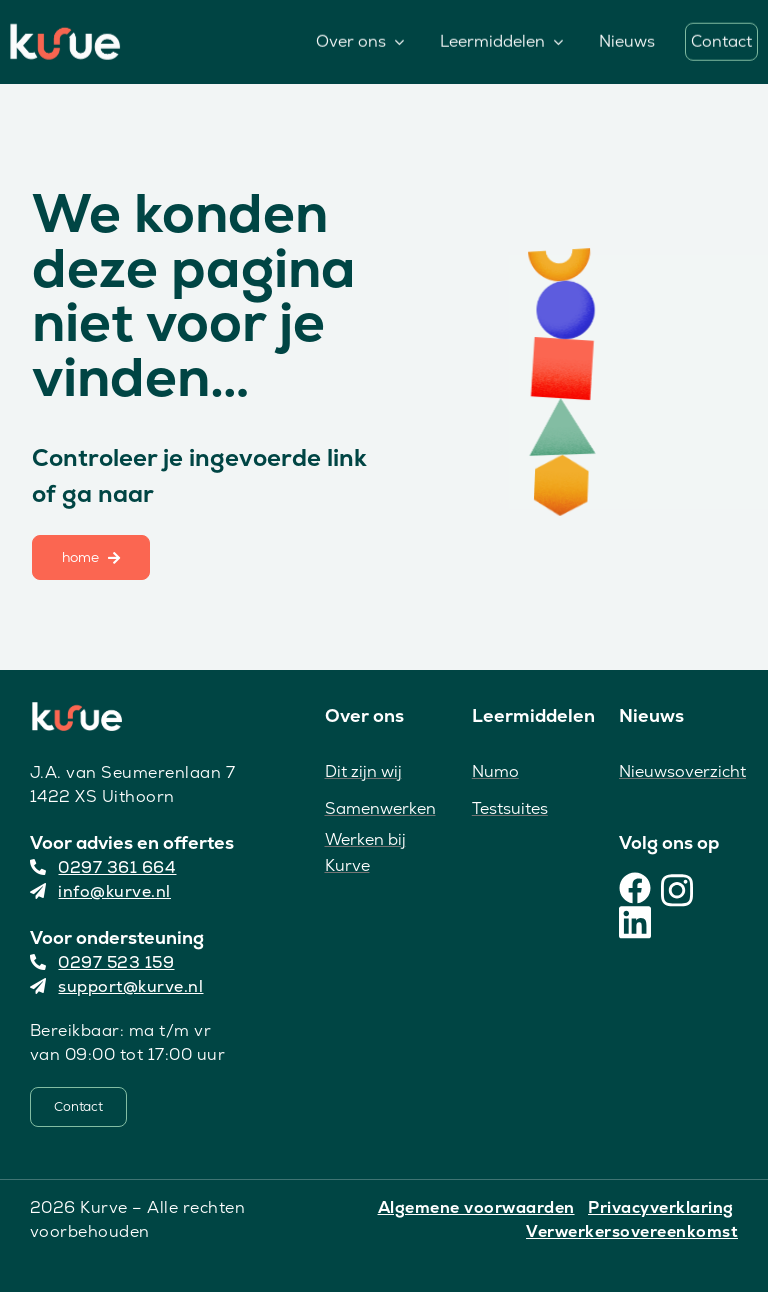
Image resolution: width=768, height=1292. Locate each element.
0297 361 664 (103, 867)
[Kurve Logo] (65, 32)
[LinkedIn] (635, 920)
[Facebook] (635, 888)
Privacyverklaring (661, 1207)
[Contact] (78, 1107)
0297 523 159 (102, 962)
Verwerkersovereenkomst (632, 1231)
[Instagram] (677, 888)
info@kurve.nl (100, 891)
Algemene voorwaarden (476, 1207)
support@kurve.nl (117, 986)
